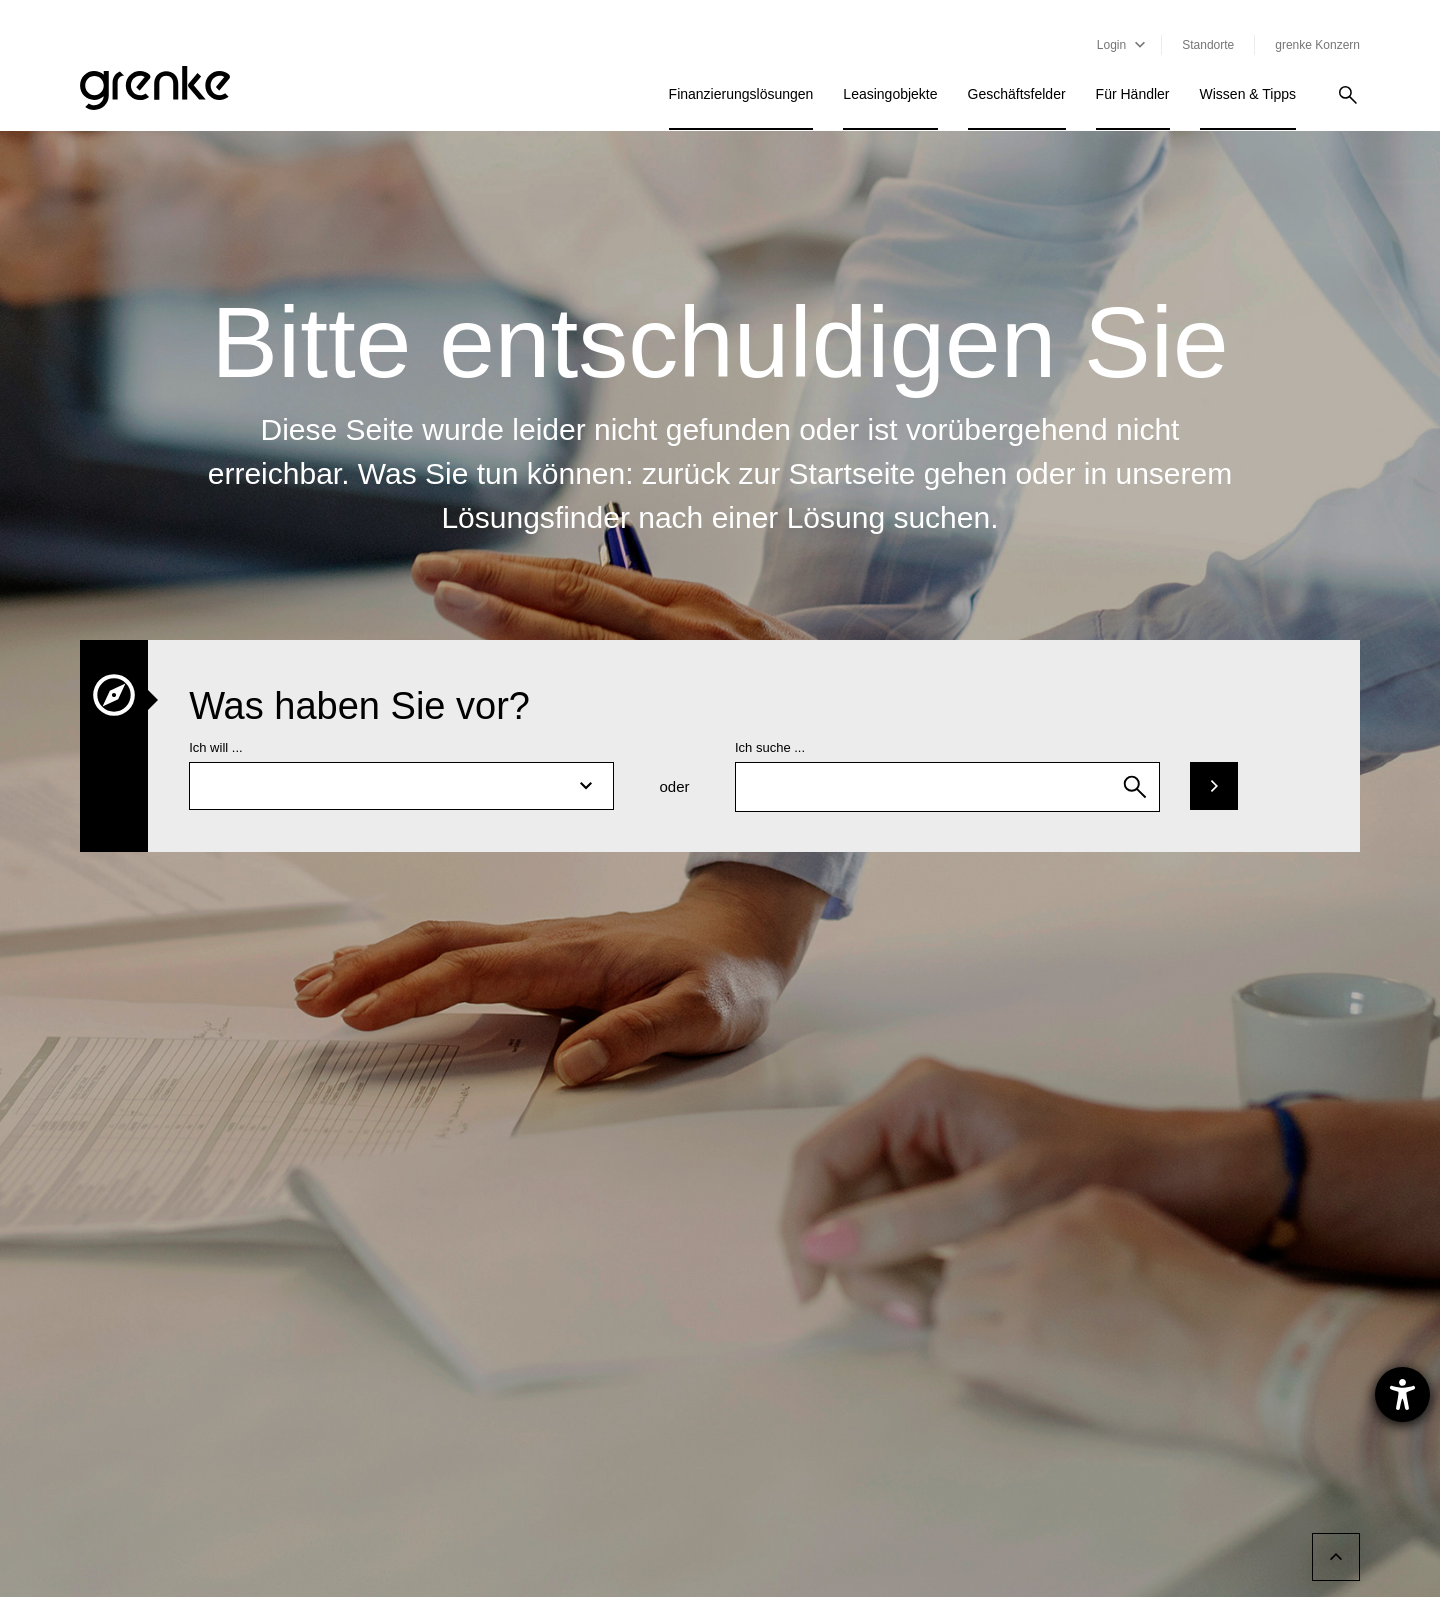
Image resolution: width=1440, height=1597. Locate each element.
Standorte (1208, 45)
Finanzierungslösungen (741, 94)
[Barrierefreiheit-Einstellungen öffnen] (1402, 1394)
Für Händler (1133, 94)
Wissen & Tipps (1248, 94)
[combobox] (947, 787)
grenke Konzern (1317, 45)
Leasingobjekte (890, 94)
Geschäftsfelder (1017, 94)
